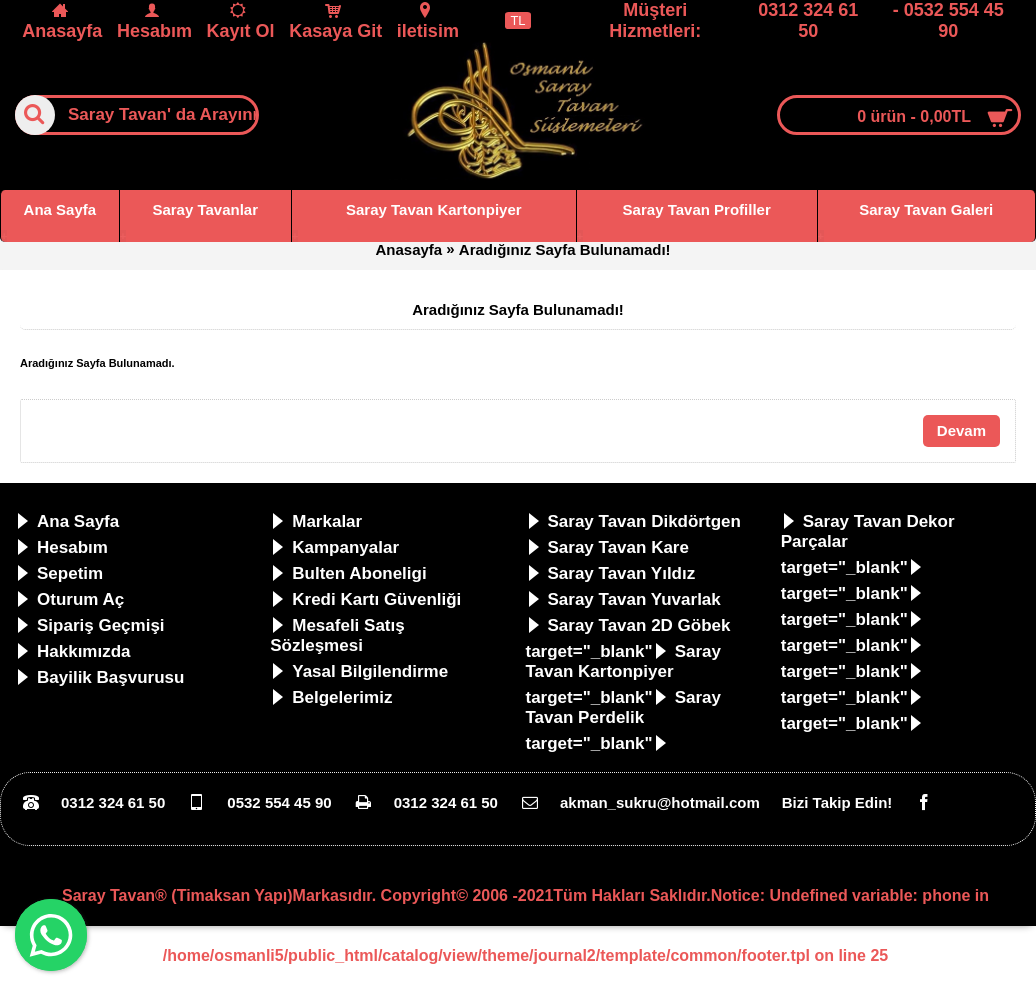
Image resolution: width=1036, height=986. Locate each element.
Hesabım (61, 547)
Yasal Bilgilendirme (359, 671)
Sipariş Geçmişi (90, 625)
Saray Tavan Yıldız (611, 573)
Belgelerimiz (331, 697)
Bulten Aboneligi (348, 573)
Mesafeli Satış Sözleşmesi (337, 635)
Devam (961, 430)
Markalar (316, 521)
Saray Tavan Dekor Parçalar (868, 531)
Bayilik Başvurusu (99, 677)
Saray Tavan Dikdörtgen (633, 521)
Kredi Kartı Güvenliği (365, 599)
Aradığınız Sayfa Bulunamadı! (565, 249)
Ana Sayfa (67, 521)
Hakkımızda (73, 651)
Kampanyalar (334, 547)
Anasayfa (408, 249)
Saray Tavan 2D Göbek (628, 625)
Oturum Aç (69, 599)
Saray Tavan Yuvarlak (623, 599)
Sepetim (59, 573)
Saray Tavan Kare (607, 547)
